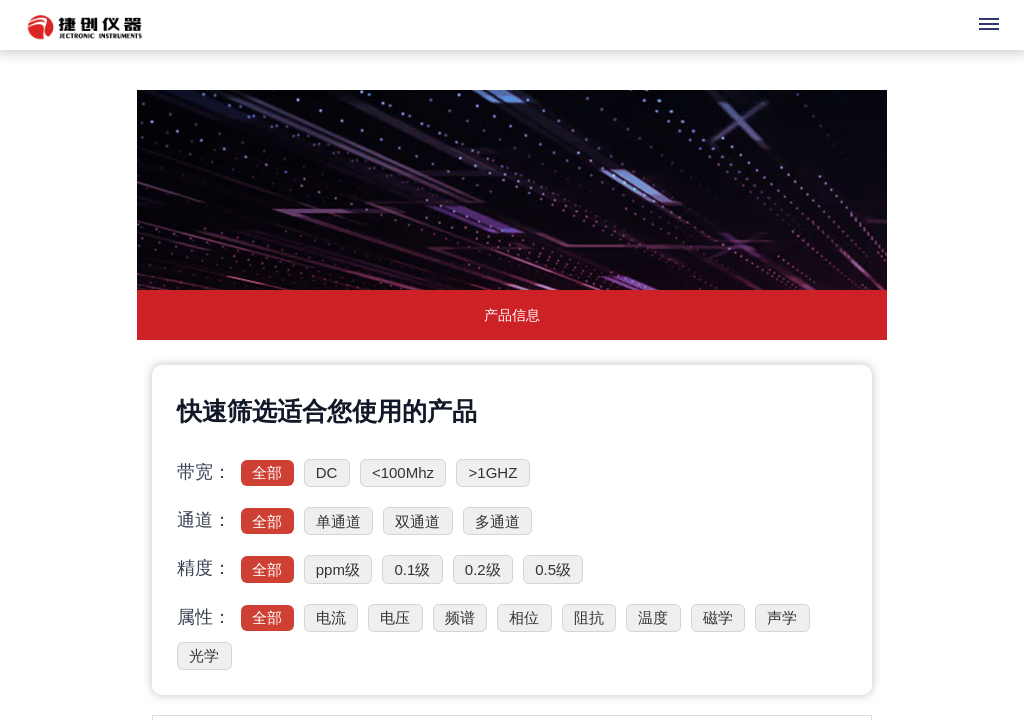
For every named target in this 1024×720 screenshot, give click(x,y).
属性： (204, 617)
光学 (204, 655)
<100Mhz (403, 472)
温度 (653, 617)
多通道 (497, 521)
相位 (524, 617)
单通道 (338, 521)
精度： (204, 568)
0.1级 (412, 569)
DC (327, 472)
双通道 (417, 521)
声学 (782, 617)
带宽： (204, 472)
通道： (204, 520)
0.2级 (483, 569)
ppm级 (338, 569)
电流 (331, 617)
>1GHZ (493, 472)
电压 (395, 617)
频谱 (460, 617)
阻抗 (589, 617)
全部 (267, 472)
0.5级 (553, 569)
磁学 (718, 617)
